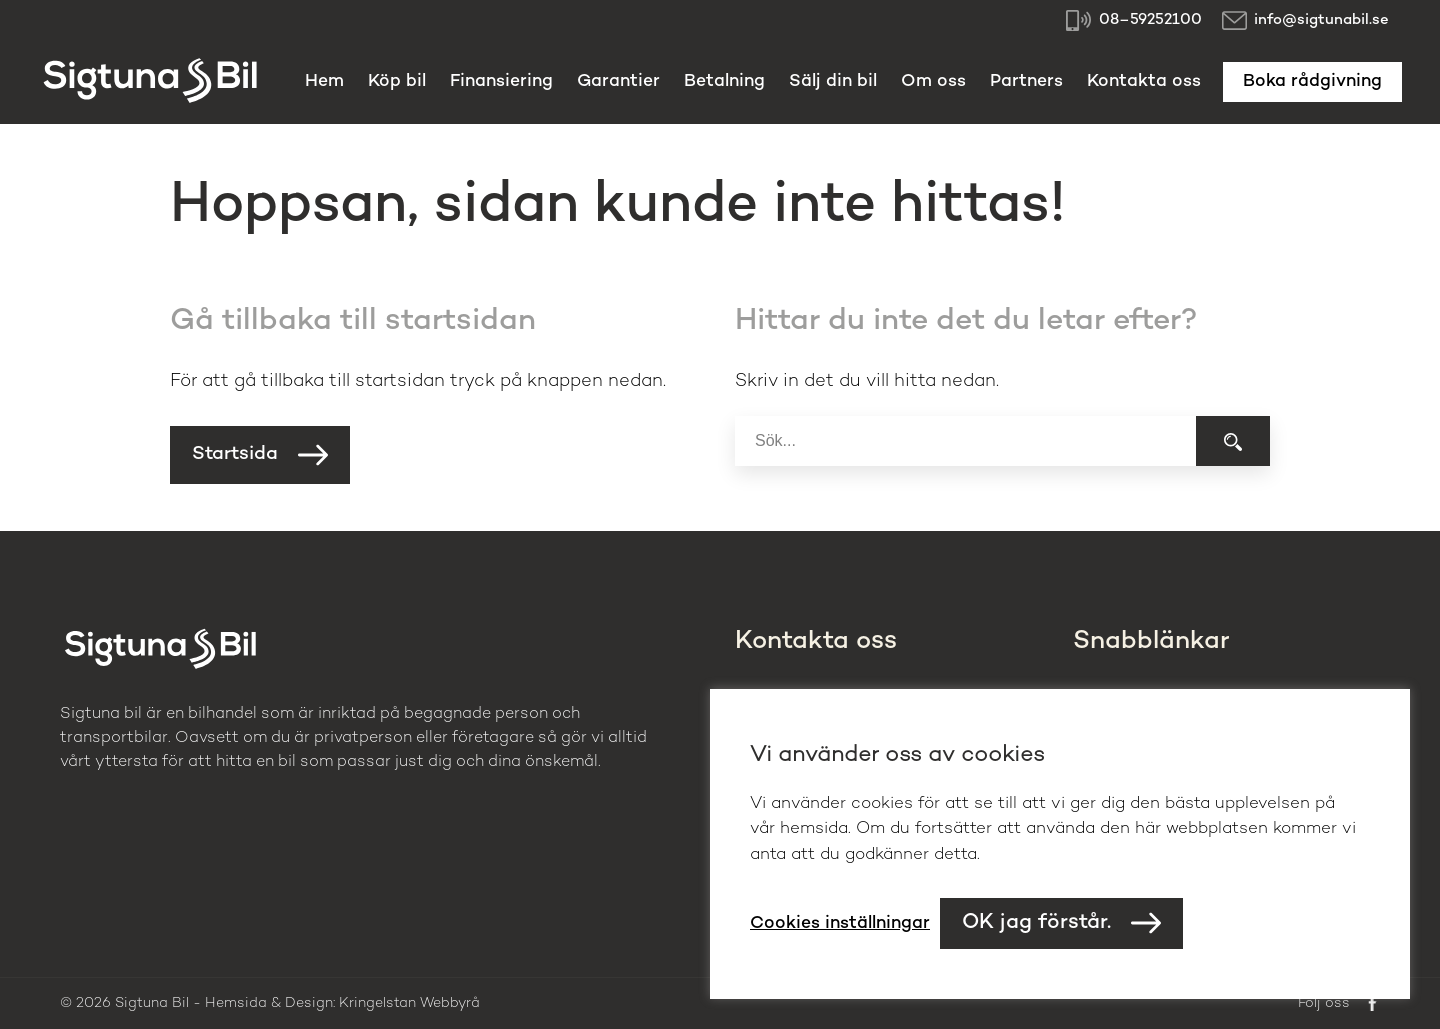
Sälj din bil (833, 81)
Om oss (933, 81)
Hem (324, 81)
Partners (1026, 81)
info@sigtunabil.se (1321, 20)
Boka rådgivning (1312, 81)
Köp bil (397, 81)
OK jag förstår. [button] (1036, 923)
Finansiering (501, 81)
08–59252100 (1150, 20)
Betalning (724, 81)
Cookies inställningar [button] (840, 923)
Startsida (235, 454)
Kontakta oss (1144, 81)
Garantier (618, 81)
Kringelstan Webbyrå (409, 1003)
